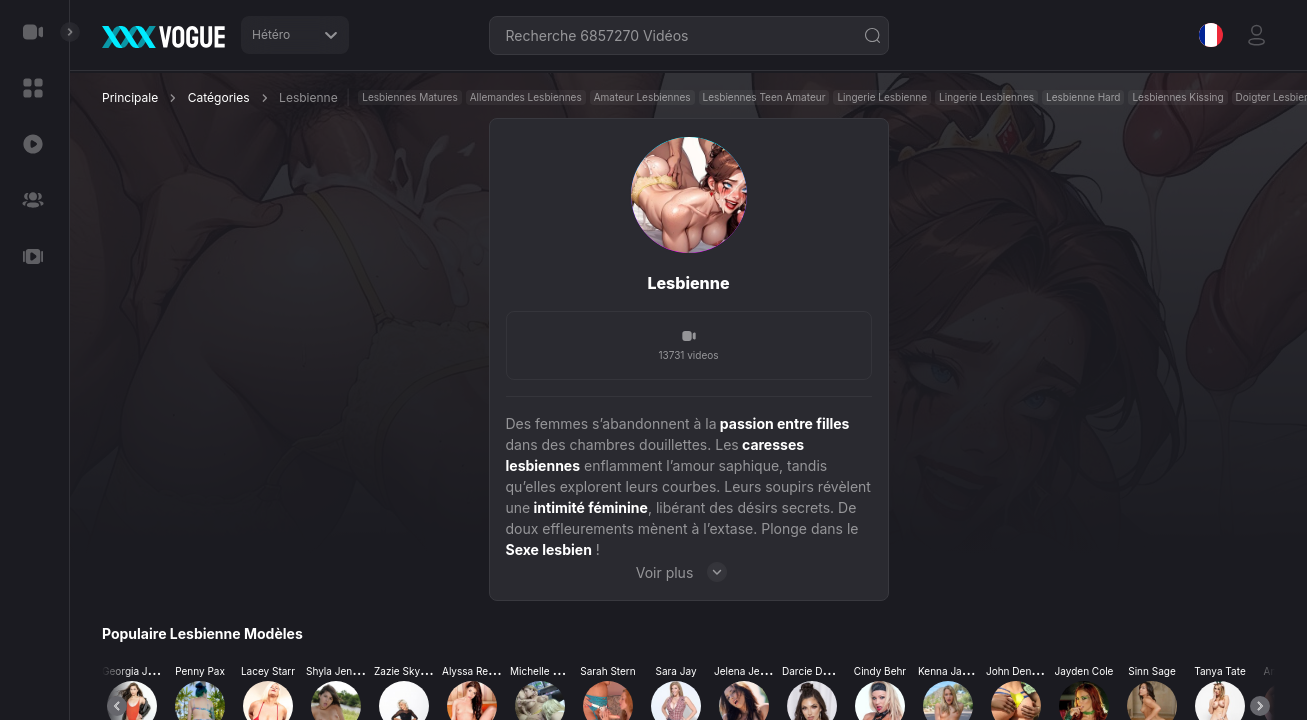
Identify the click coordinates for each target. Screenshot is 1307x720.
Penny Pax (200, 671)
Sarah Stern (607, 671)
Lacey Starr (268, 671)
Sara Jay (675, 671)
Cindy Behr (880, 671)
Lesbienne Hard (1083, 97)
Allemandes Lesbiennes (526, 97)
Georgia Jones (136, 671)
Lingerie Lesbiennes (986, 97)
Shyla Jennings (342, 671)
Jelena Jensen (748, 671)
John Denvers (1018, 671)
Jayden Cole (1084, 671)
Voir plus (689, 572)
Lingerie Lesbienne (882, 97)
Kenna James (950, 671)
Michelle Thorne (548, 671)
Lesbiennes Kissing (1177, 97)
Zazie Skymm (406, 671)
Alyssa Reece (473, 671)
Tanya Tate (1219, 671)
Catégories (219, 97)
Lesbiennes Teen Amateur (764, 97)
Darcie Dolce (812, 671)
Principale (130, 97)
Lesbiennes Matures (409, 97)
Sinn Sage (1151, 671)
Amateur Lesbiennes (642, 97)
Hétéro (295, 34)
